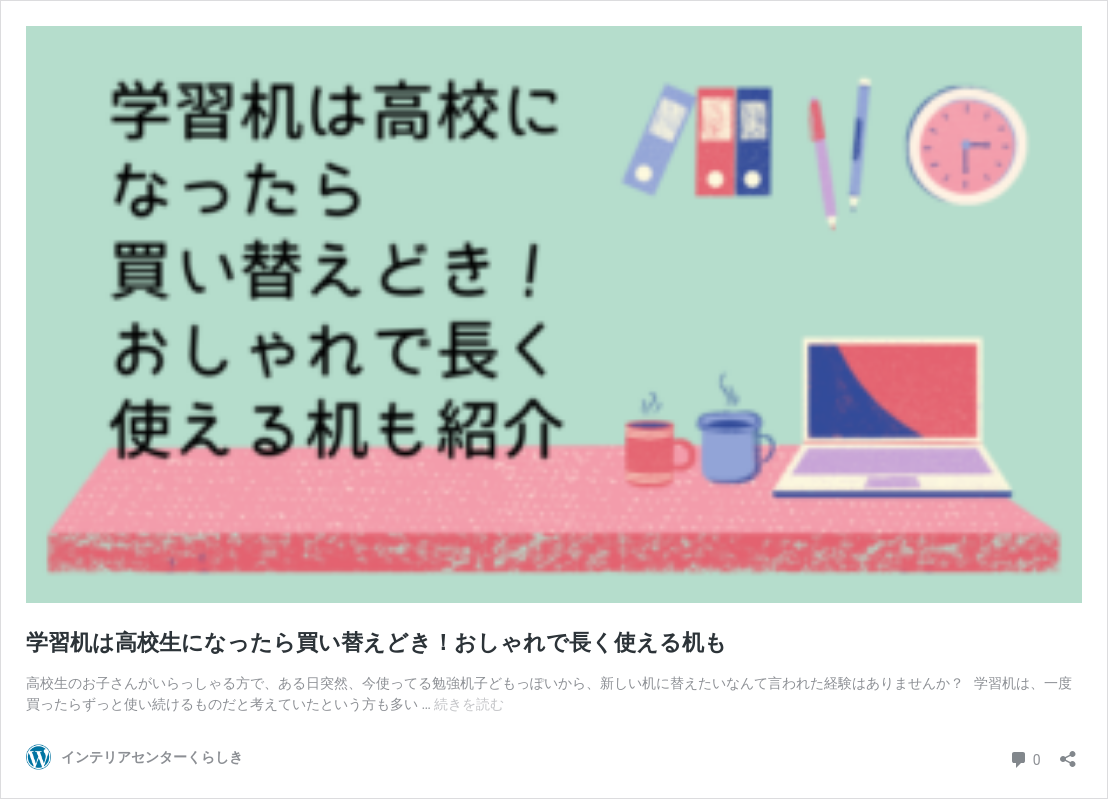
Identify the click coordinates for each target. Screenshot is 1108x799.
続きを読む (469, 704)
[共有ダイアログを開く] (1068, 752)
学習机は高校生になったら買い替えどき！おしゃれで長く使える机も (376, 642)
